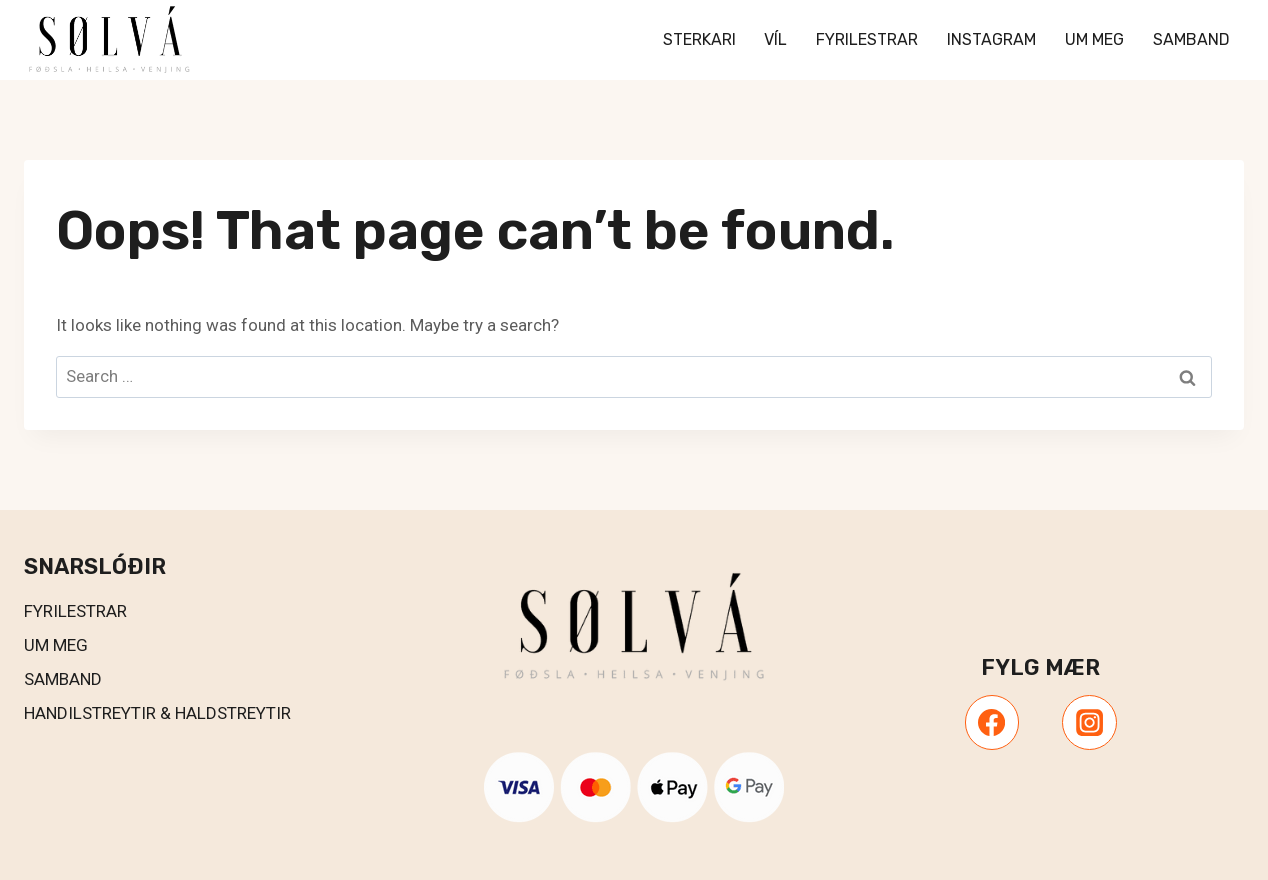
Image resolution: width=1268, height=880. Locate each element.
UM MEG (56, 645)
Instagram (991, 39)
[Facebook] (992, 722)
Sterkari (699, 39)
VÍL (775, 39)
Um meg (1094, 39)
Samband (1191, 39)
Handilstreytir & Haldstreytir (157, 713)
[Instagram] (1089, 722)
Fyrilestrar (867, 39)
